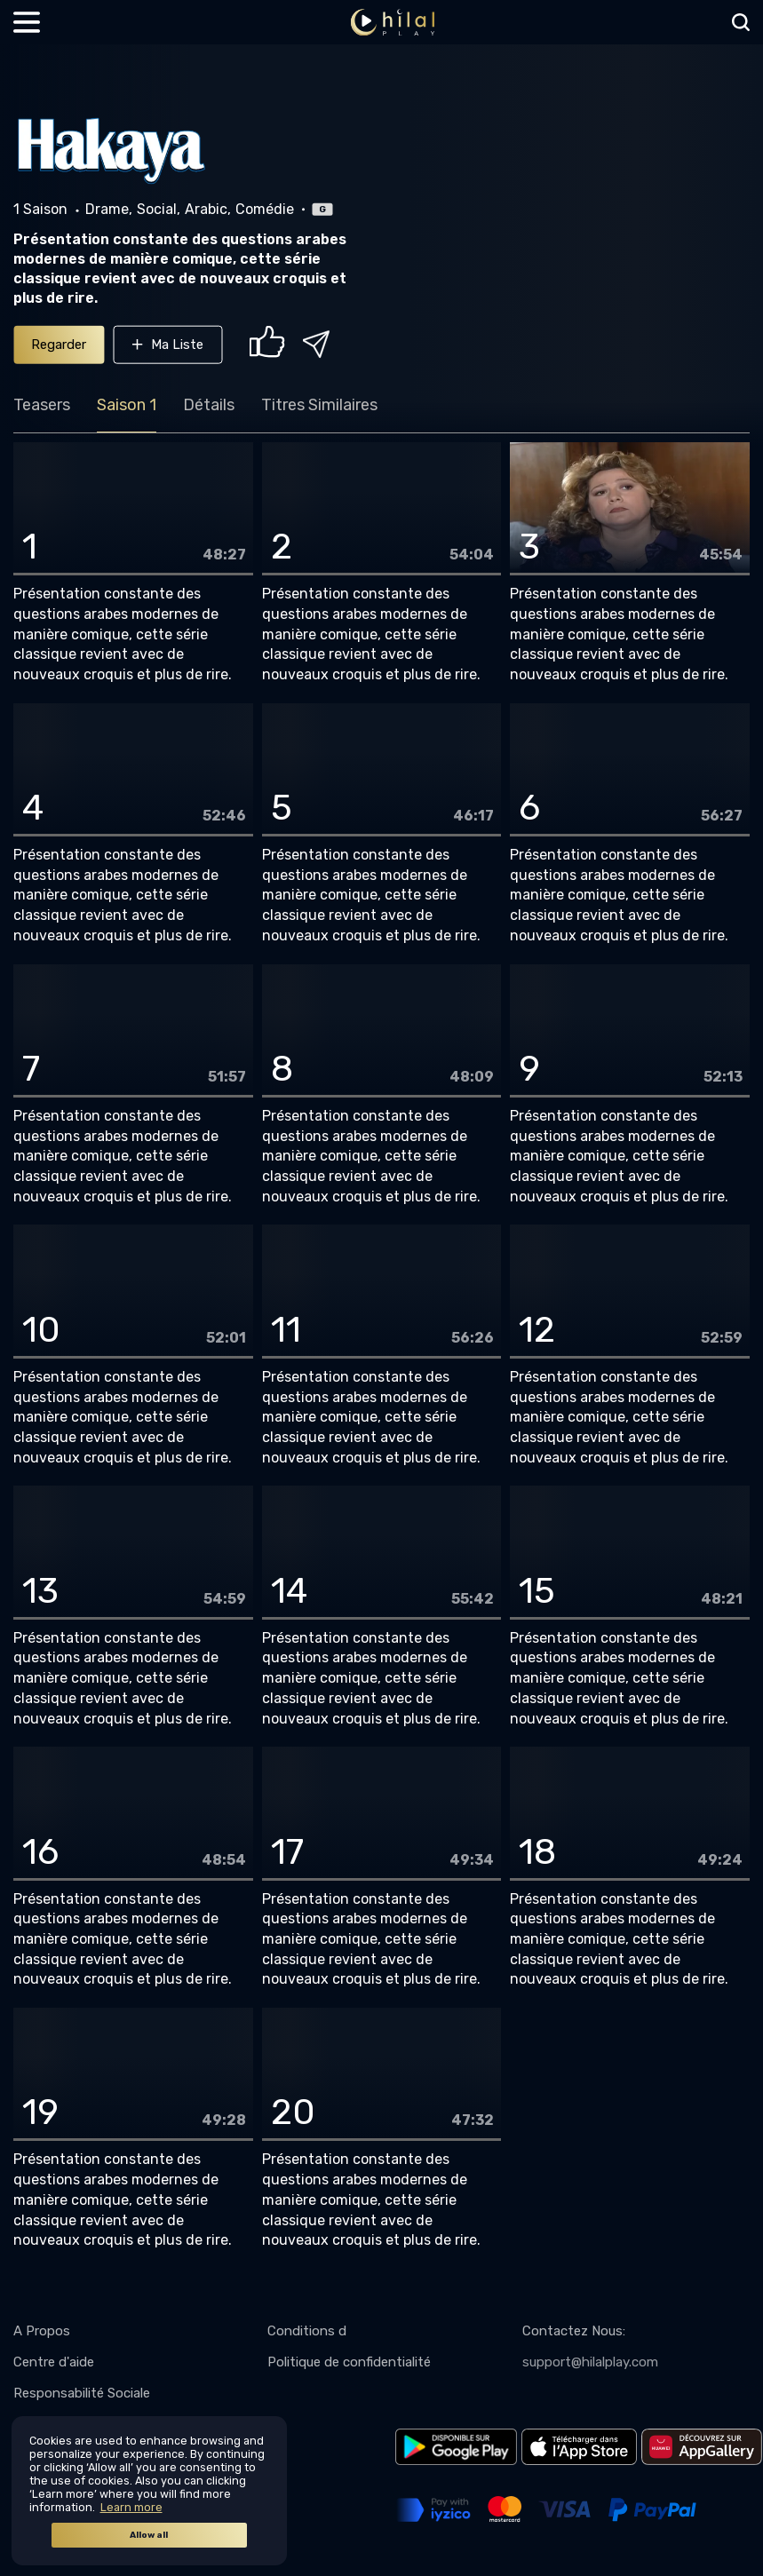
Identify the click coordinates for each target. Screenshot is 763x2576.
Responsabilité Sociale (81, 2393)
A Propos (41, 2331)
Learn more (131, 2507)
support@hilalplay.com (590, 2362)
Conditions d (306, 2331)
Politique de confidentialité (349, 2362)
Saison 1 (126, 405)
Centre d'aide (53, 2362)
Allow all (149, 2535)
